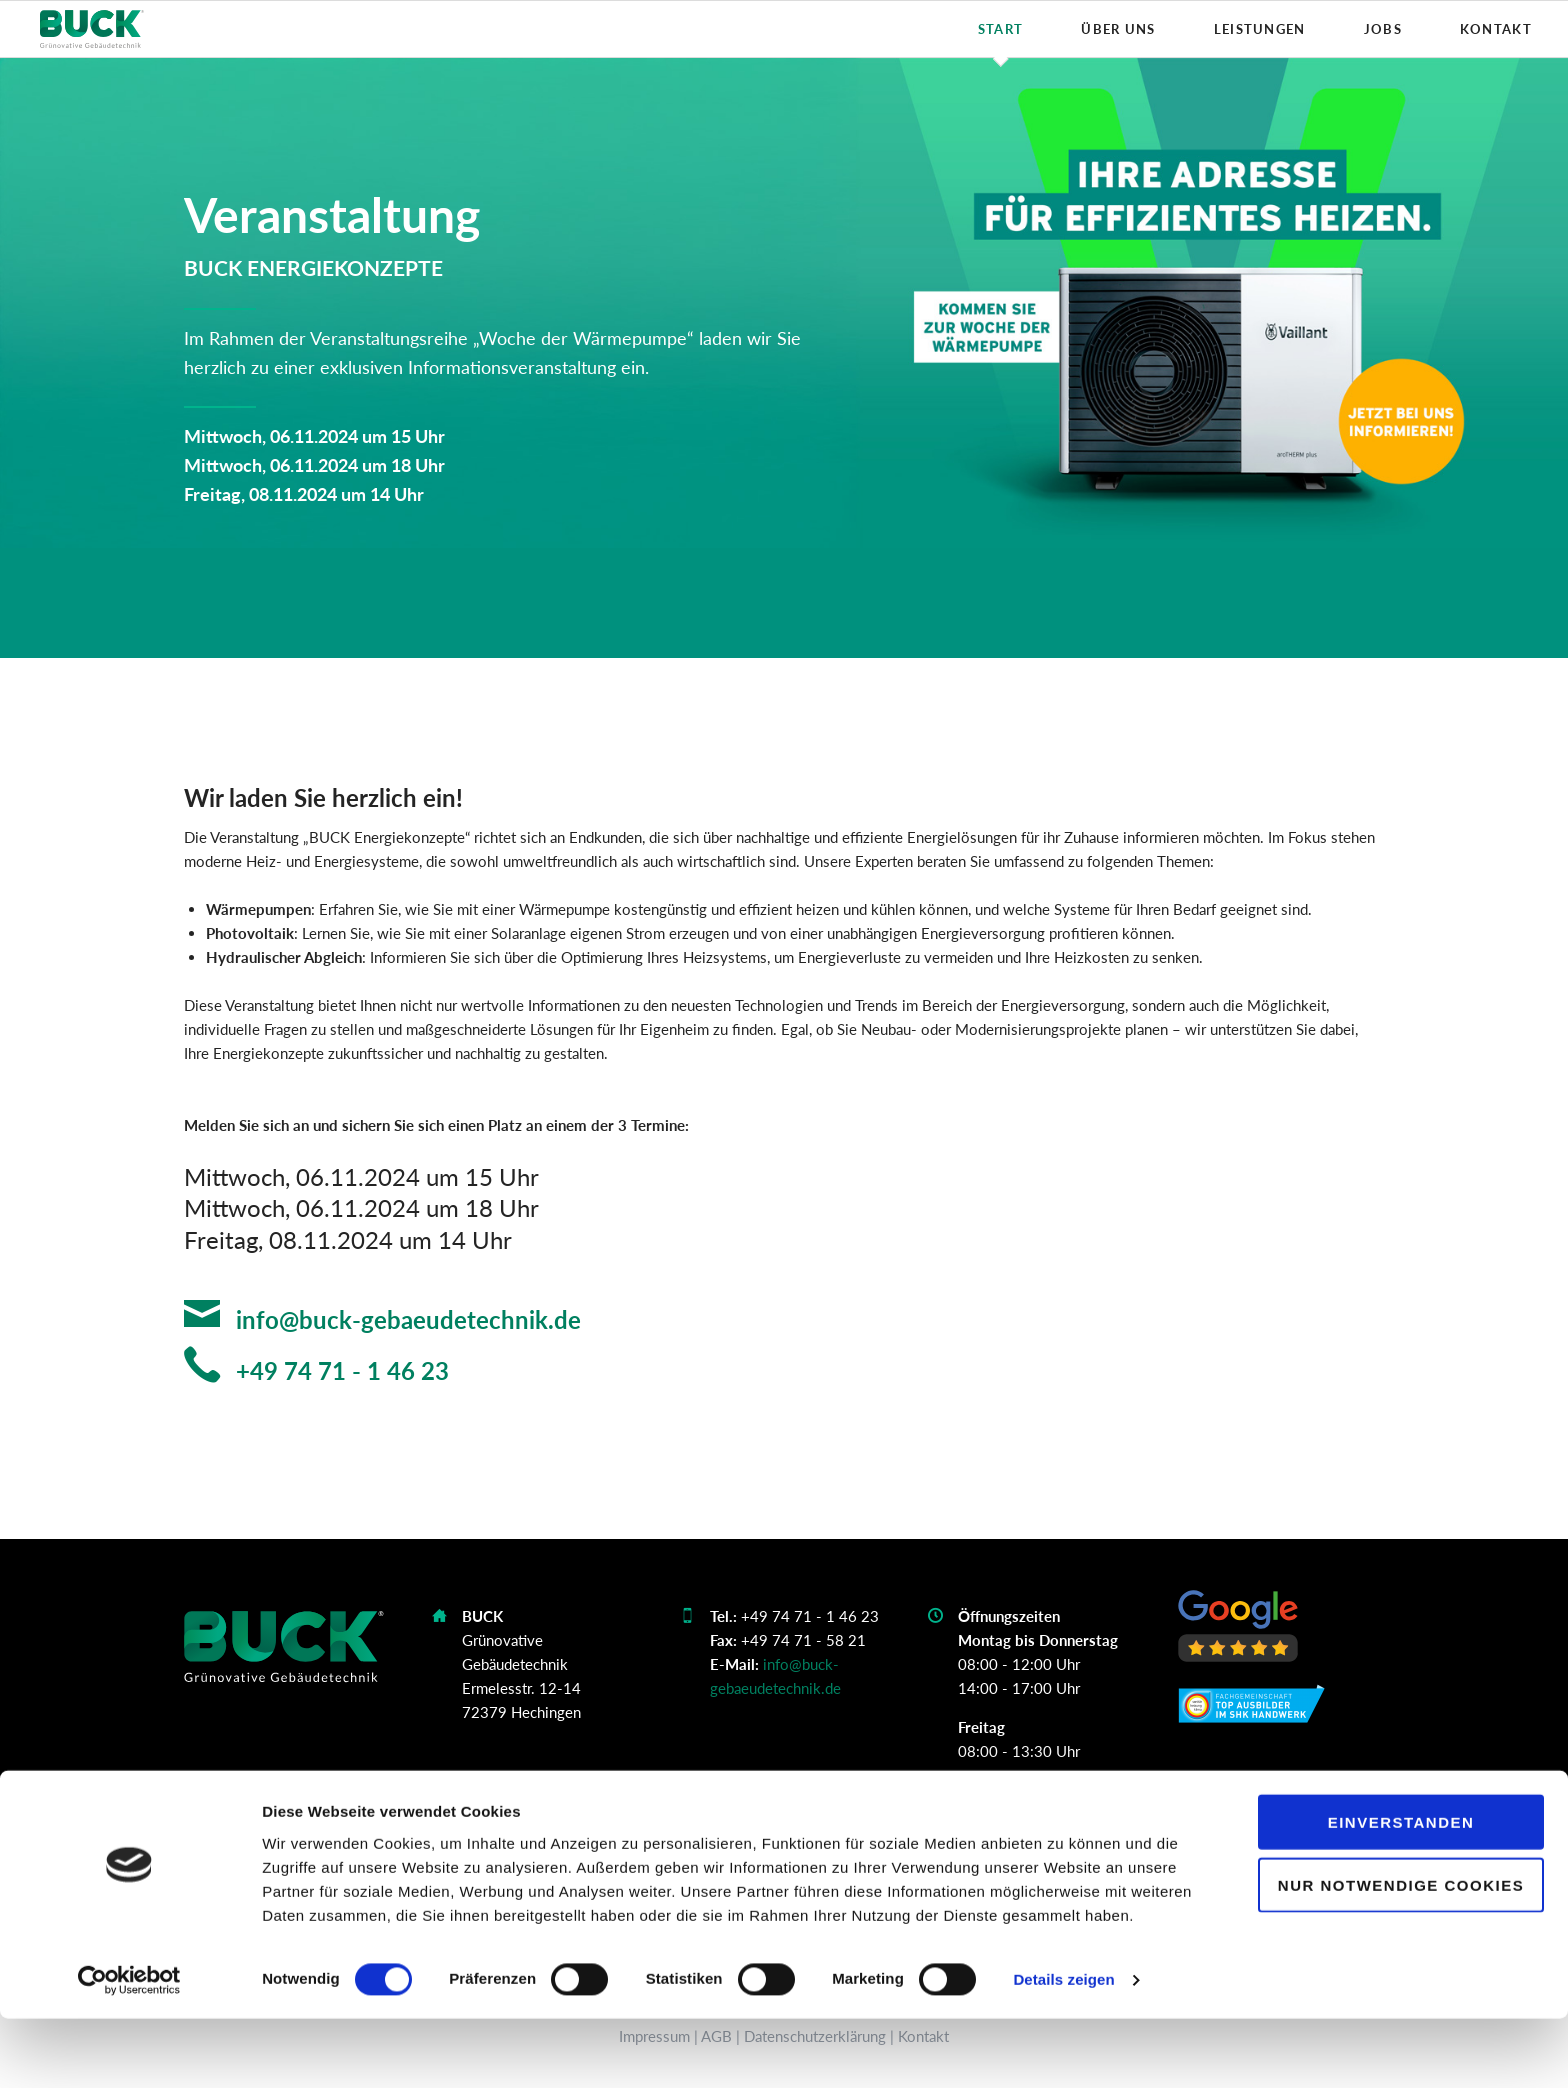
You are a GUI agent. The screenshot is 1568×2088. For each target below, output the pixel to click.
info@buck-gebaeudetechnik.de (405, 1319)
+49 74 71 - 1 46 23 (339, 1370)
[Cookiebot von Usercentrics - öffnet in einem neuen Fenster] (129, 2049)
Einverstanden (1401, 1890)
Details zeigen (1063, 2048)
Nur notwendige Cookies (1401, 1953)
